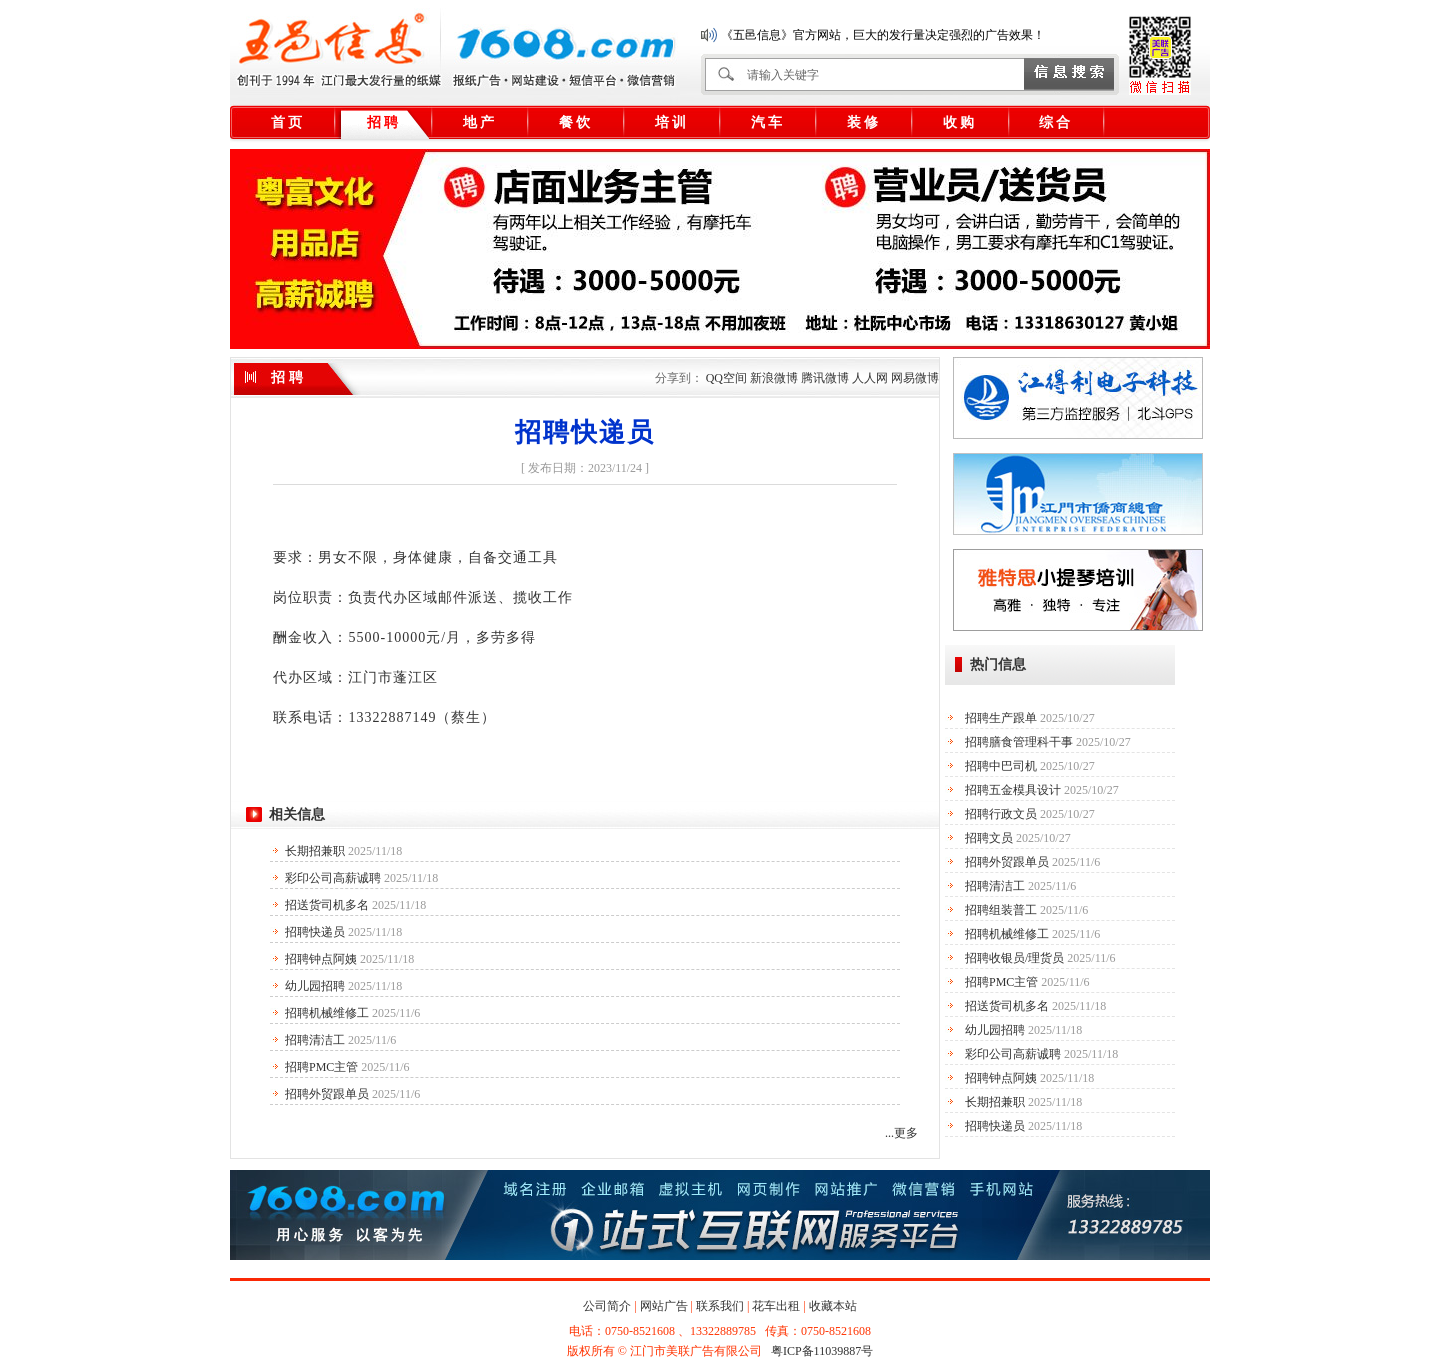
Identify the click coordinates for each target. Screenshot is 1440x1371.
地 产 (479, 122)
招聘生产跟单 (1001, 718)
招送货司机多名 (327, 905)
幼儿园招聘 (315, 986)
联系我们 (720, 1306)
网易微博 (915, 378)
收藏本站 (833, 1306)
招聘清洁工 (315, 1040)
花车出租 (776, 1306)
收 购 (959, 122)
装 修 (863, 122)
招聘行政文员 (1001, 814)
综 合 (1055, 122)
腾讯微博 (825, 378)
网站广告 (664, 1306)
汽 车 (767, 122)
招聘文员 (989, 838)
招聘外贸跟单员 (327, 1094)
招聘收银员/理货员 (1014, 958)
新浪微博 (774, 378)
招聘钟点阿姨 (321, 959)
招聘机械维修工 (327, 1013)
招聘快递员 (315, 932)
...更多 (901, 1133)
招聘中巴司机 (1001, 766)
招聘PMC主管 (321, 1067)
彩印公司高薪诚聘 (333, 878)
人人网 (870, 378)
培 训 (671, 122)
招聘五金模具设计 (1013, 790)
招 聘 (383, 122)
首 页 (287, 122)
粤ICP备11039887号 (822, 1351)
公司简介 (607, 1306)
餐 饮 (575, 122)
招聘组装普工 (1001, 910)
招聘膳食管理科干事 (1019, 742)
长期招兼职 (315, 851)
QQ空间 (726, 378)
